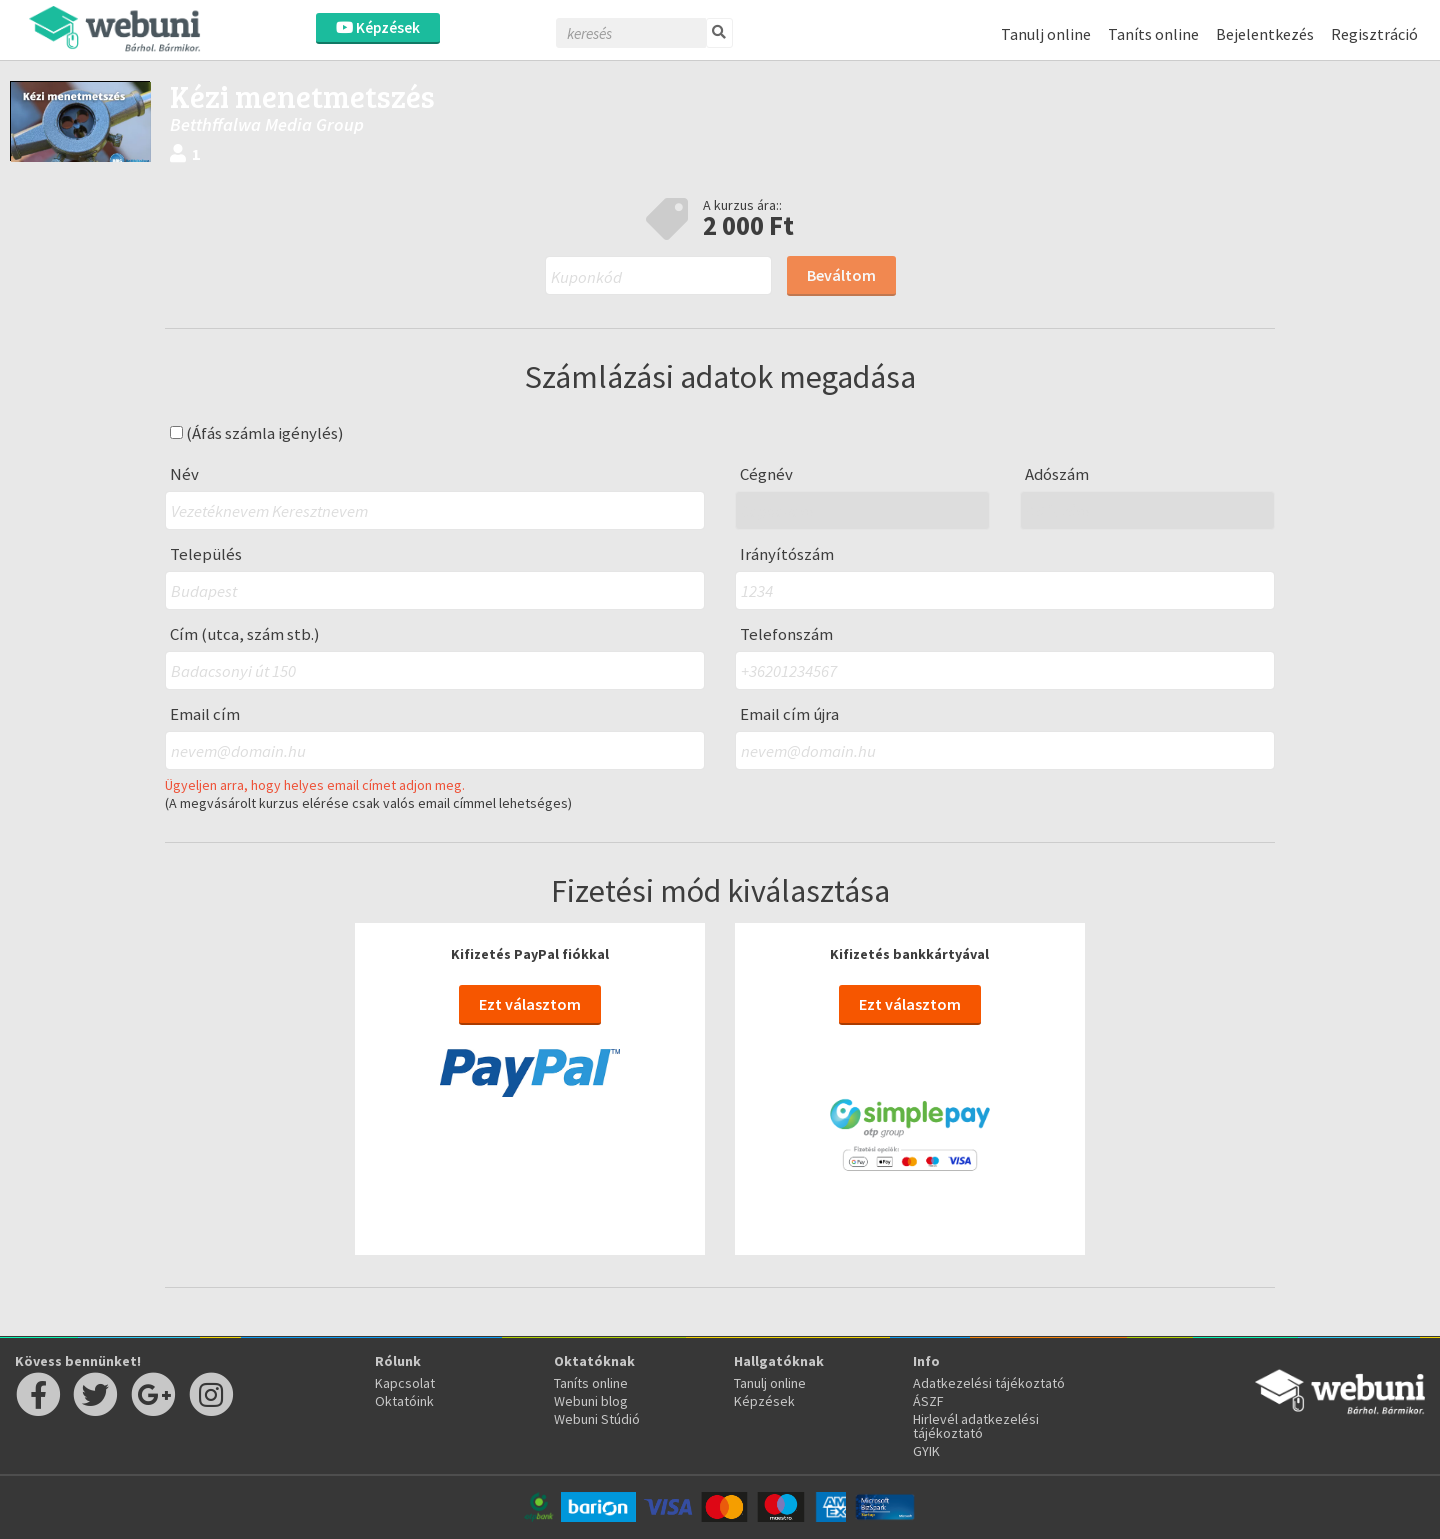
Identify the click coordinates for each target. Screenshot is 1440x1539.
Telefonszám (786, 634)
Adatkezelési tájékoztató (989, 1383)
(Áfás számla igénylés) (257, 433)
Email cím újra (789, 714)
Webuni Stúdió (597, 1419)
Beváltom (841, 275)
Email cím (205, 714)
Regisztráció (1374, 34)
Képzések (378, 27)
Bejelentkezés (1265, 34)
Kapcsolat (405, 1383)
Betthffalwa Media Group (267, 124)
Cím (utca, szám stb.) (245, 634)
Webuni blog (591, 1401)
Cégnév (766, 474)
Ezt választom (530, 1004)
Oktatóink (404, 1401)
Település (206, 554)
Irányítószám (787, 554)
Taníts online (1153, 34)
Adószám (1057, 474)
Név (184, 474)
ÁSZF (928, 1401)
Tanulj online (1046, 34)
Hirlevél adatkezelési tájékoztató (976, 1426)
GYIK (926, 1451)
